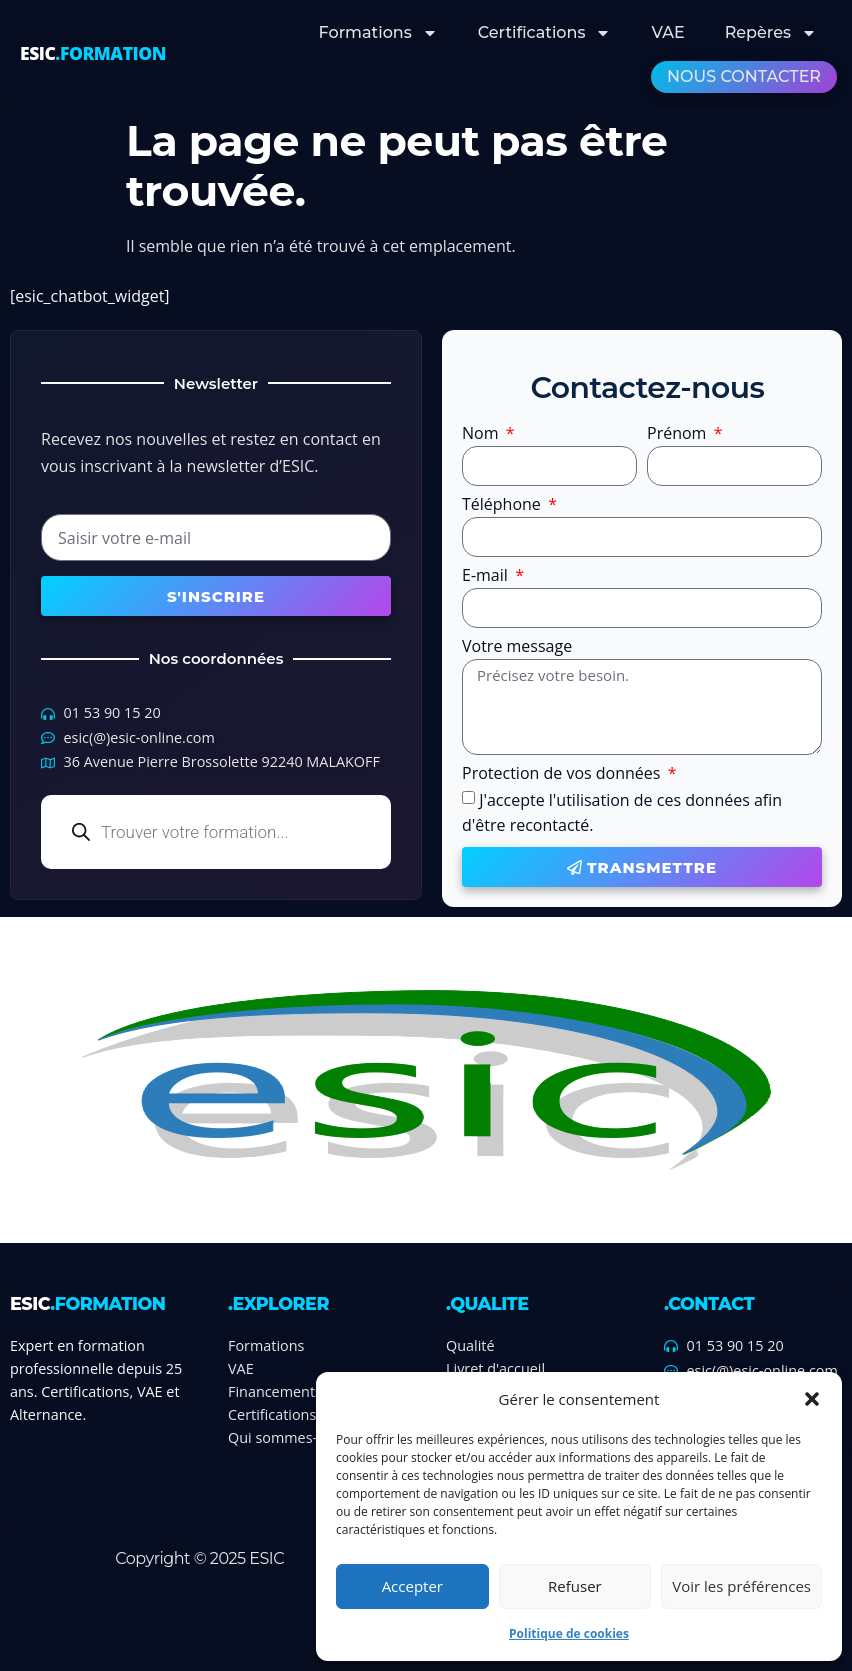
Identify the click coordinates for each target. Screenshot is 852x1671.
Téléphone (503, 505)
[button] (812, 1399)
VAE (667, 32)
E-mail (487, 576)
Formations (378, 33)
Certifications (545, 33)
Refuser (575, 1586)
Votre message (517, 647)
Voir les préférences (741, 1586)
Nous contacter (744, 76)
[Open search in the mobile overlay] (216, 832)
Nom (482, 434)
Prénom (679, 434)
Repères (771, 33)
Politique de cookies (569, 1633)
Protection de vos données (563, 774)
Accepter (412, 1586)
